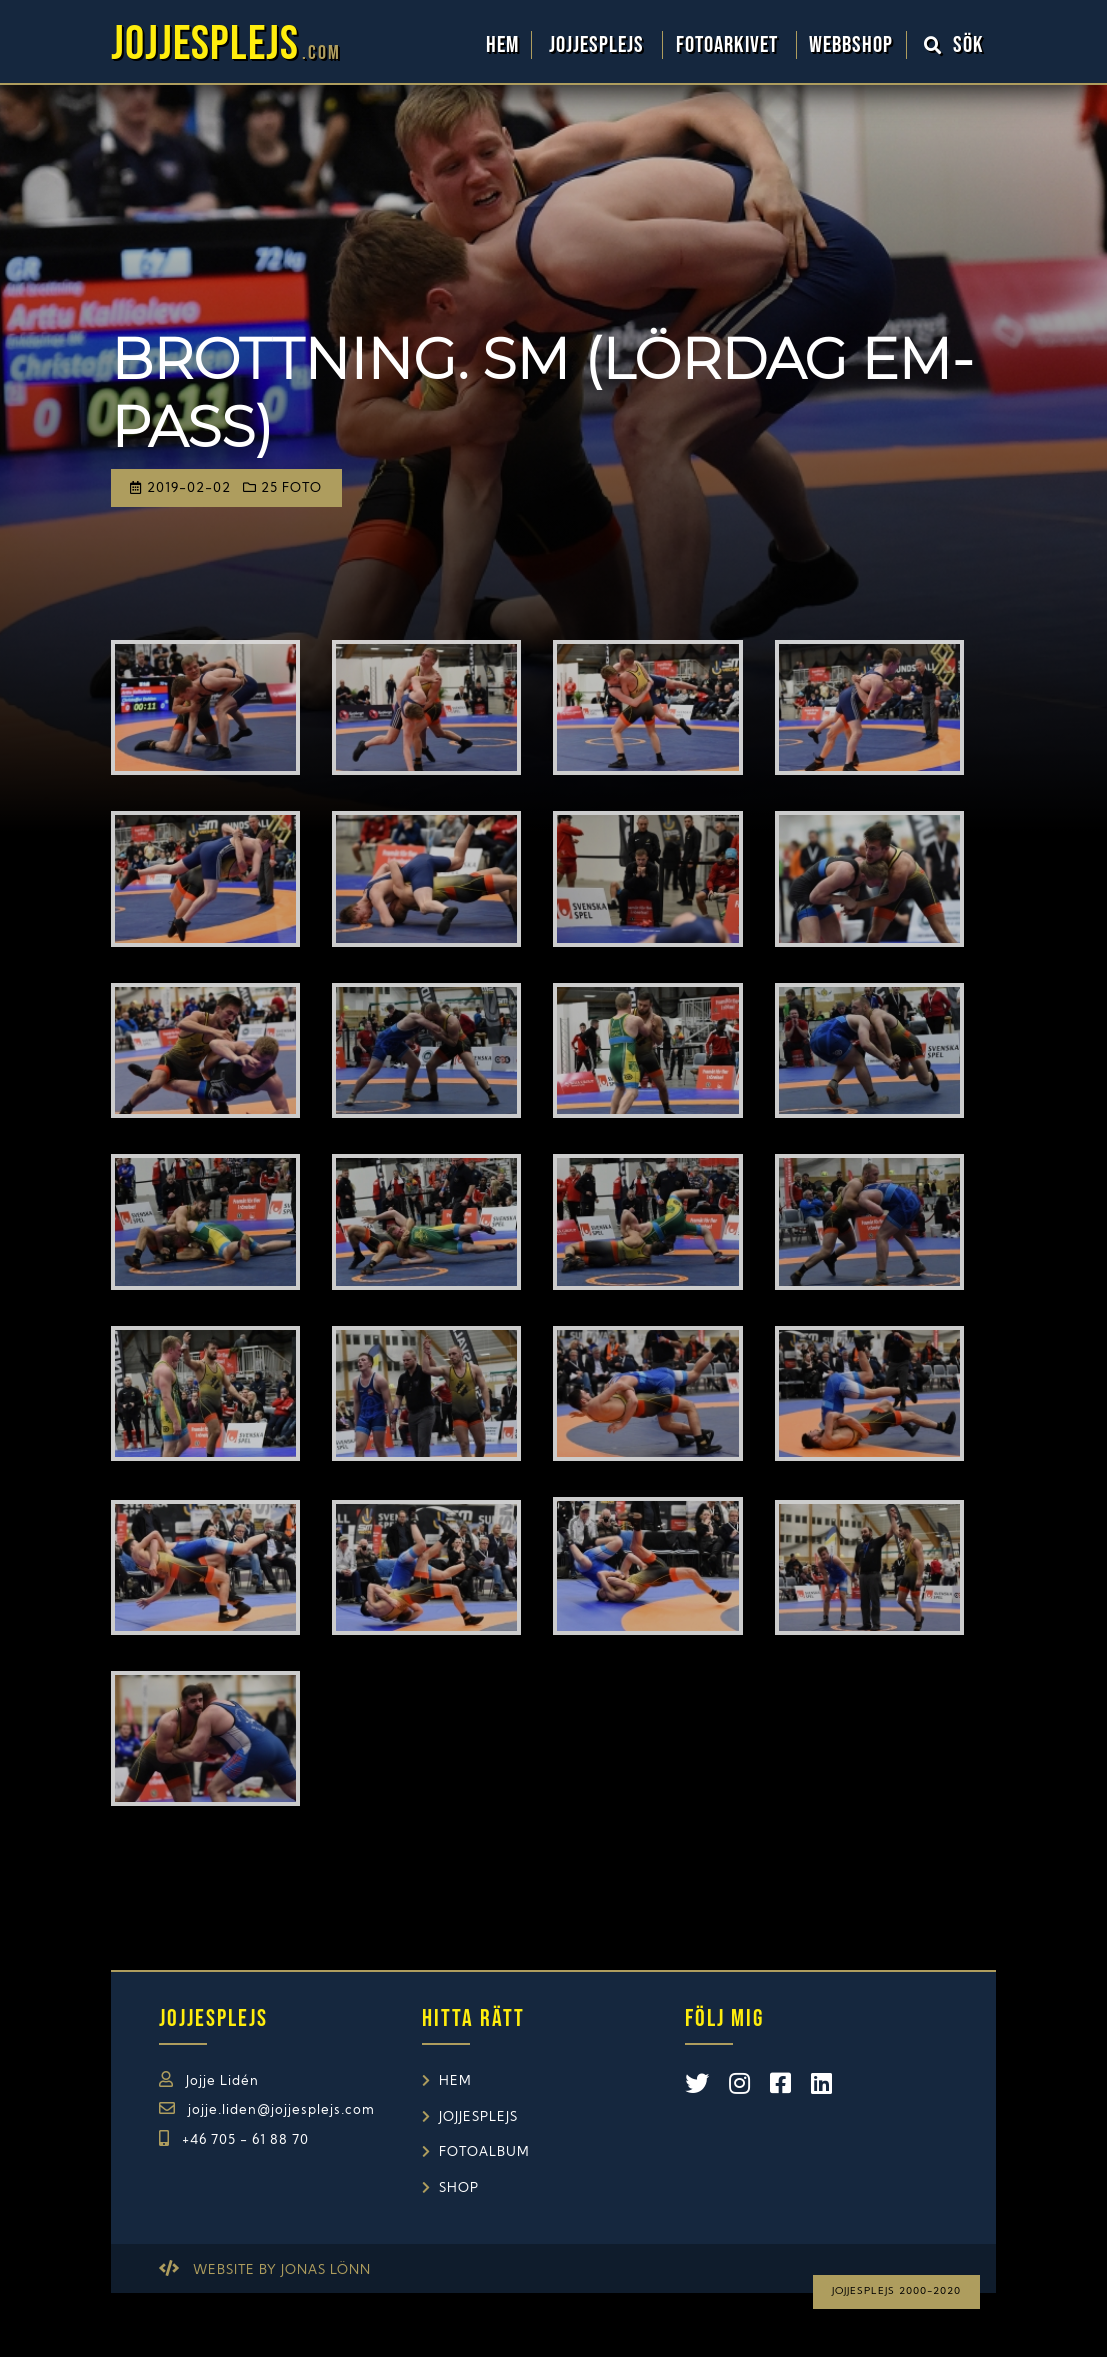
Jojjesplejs (599, 45)
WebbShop (851, 45)
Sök (954, 45)
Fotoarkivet (729, 45)
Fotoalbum (484, 2152)
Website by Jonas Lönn (282, 2270)
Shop (459, 2188)
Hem (502, 45)
